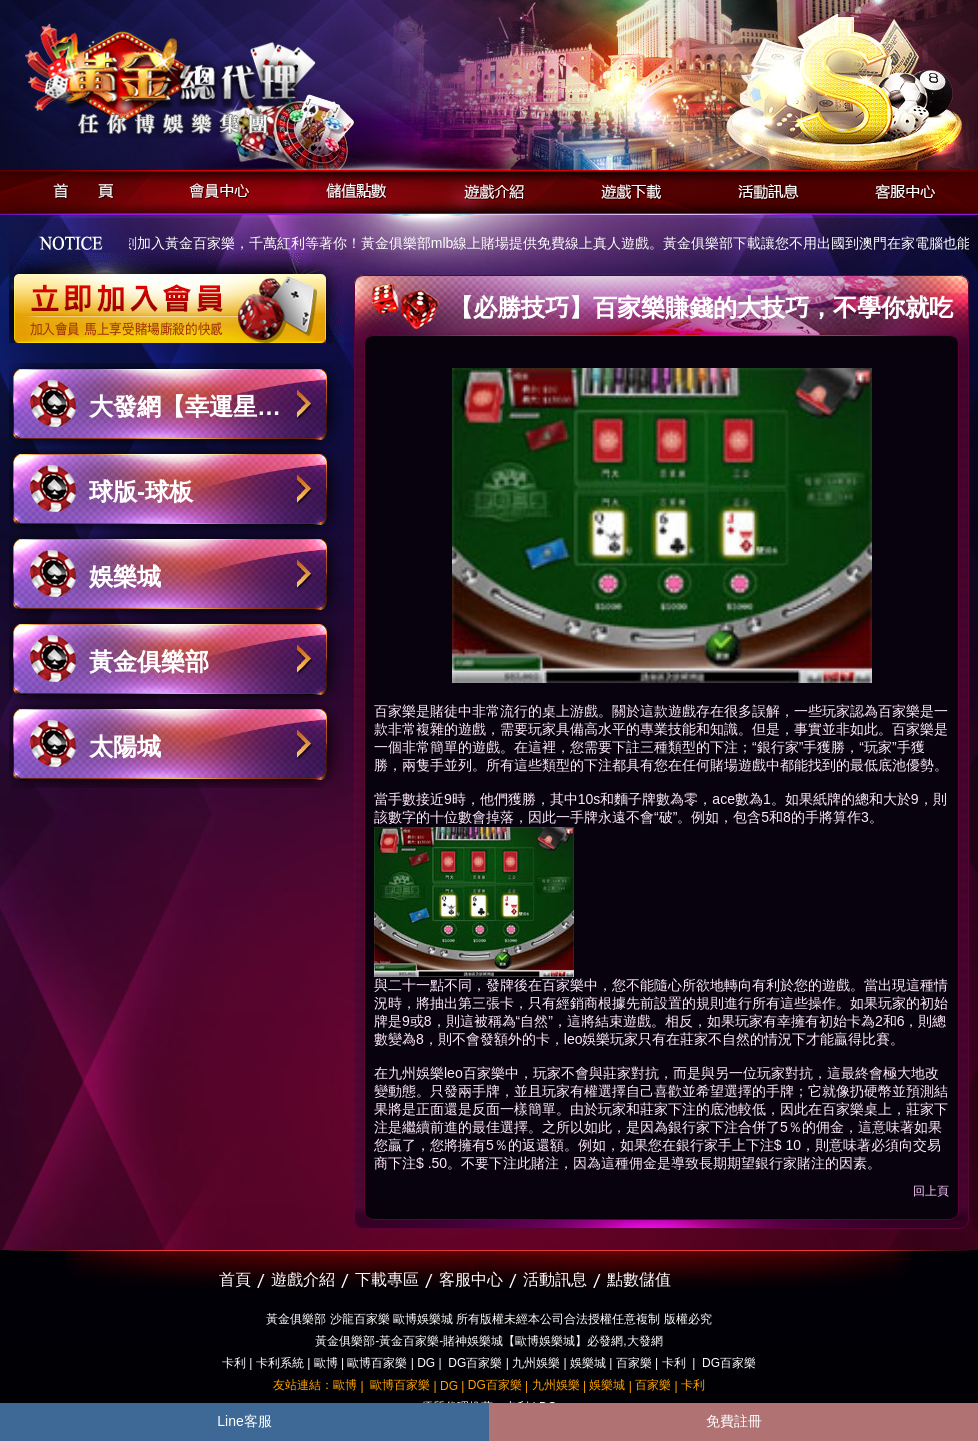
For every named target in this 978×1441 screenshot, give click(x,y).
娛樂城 (125, 576)
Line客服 (244, 1421)
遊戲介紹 (488, 188)
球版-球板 (141, 491)
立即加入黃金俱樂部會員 (176, 298)
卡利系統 (280, 1363)
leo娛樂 (587, 1039)
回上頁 (931, 1191)
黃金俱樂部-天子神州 (221, 80)
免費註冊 (734, 1421)
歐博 (326, 1363)
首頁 (77, 188)
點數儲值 (639, 1279)
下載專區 (387, 1279)
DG (426, 1363)
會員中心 (214, 188)
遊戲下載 (625, 188)
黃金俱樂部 (149, 661)
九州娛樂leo (425, 1073)
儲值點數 (351, 188)
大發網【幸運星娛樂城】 (185, 416)
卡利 (234, 1363)
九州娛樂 (536, 1363)
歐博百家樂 (377, 1363)
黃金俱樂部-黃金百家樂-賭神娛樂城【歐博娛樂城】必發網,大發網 (488, 1341)
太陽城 (125, 746)
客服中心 (899, 188)
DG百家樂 (475, 1363)
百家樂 (634, 1363)
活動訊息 (762, 188)
